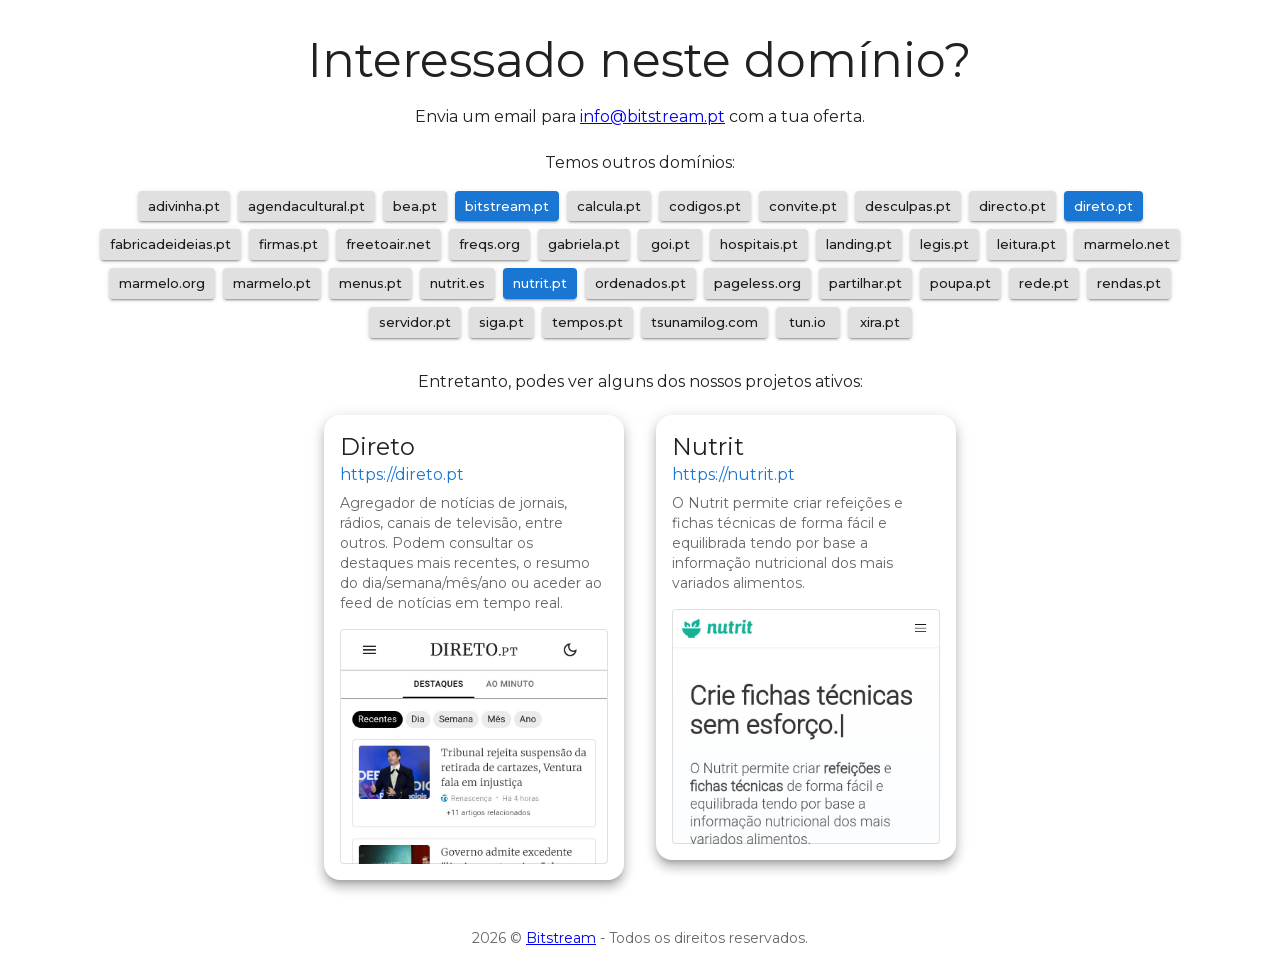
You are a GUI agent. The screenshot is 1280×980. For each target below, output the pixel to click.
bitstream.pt (507, 206)
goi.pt (670, 244)
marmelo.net (1127, 244)
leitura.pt (1026, 244)
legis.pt (944, 244)
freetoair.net (388, 244)
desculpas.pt (908, 206)
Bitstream (561, 938)
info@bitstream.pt (652, 116)
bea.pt (415, 206)
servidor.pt (415, 322)
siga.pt (501, 322)
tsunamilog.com (704, 322)
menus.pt (370, 283)
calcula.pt (609, 206)
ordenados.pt (640, 283)
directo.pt (1012, 206)
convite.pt (803, 206)
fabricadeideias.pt (170, 244)
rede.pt (1044, 283)
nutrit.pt (540, 283)
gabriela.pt (584, 244)
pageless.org (757, 283)
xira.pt (880, 322)
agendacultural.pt (306, 206)
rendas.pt (1129, 283)
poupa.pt (960, 283)
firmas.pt (288, 244)
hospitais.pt (759, 244)
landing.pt (859, 244)
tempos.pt (587, 322)
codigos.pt (705, 206)
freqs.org (489, 244)
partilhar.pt (865, 283)
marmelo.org (162, 283)
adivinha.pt (184, 206)
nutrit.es (457, 283)
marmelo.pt (272, 283)
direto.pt (1103, 206)
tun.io (807, 322)
